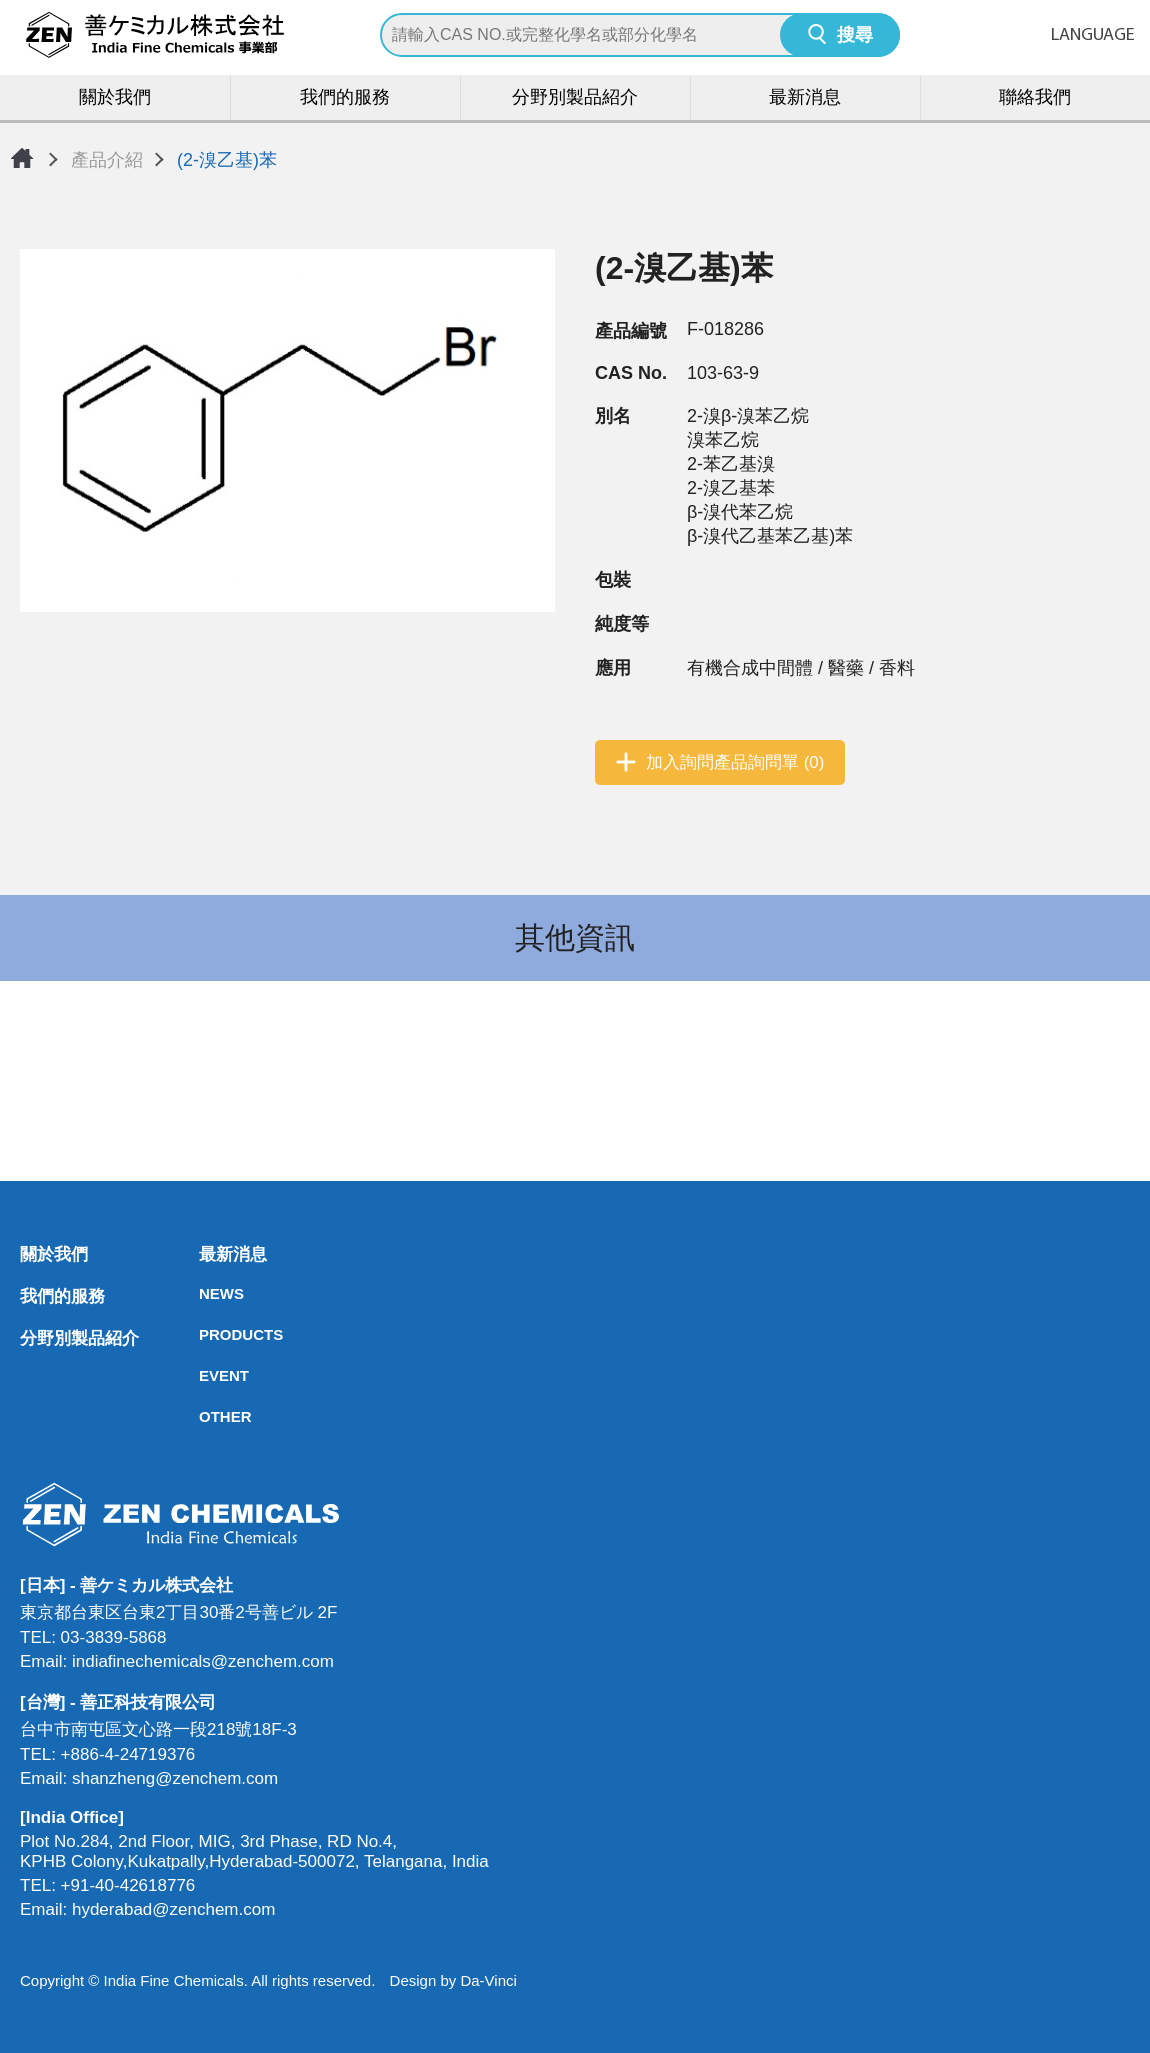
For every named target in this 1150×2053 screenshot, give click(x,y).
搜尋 (855, 36)
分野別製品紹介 (575, 98)
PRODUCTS (205, 1334)
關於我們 (115, 98)
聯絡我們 (1035, 98)
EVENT (205, 1375)
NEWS (205, 1293)
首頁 (22, 158)
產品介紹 (107, 160)
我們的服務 (345, 98)
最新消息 (805, 98)
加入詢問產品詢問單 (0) (735, 762)
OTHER (205, 1416)
